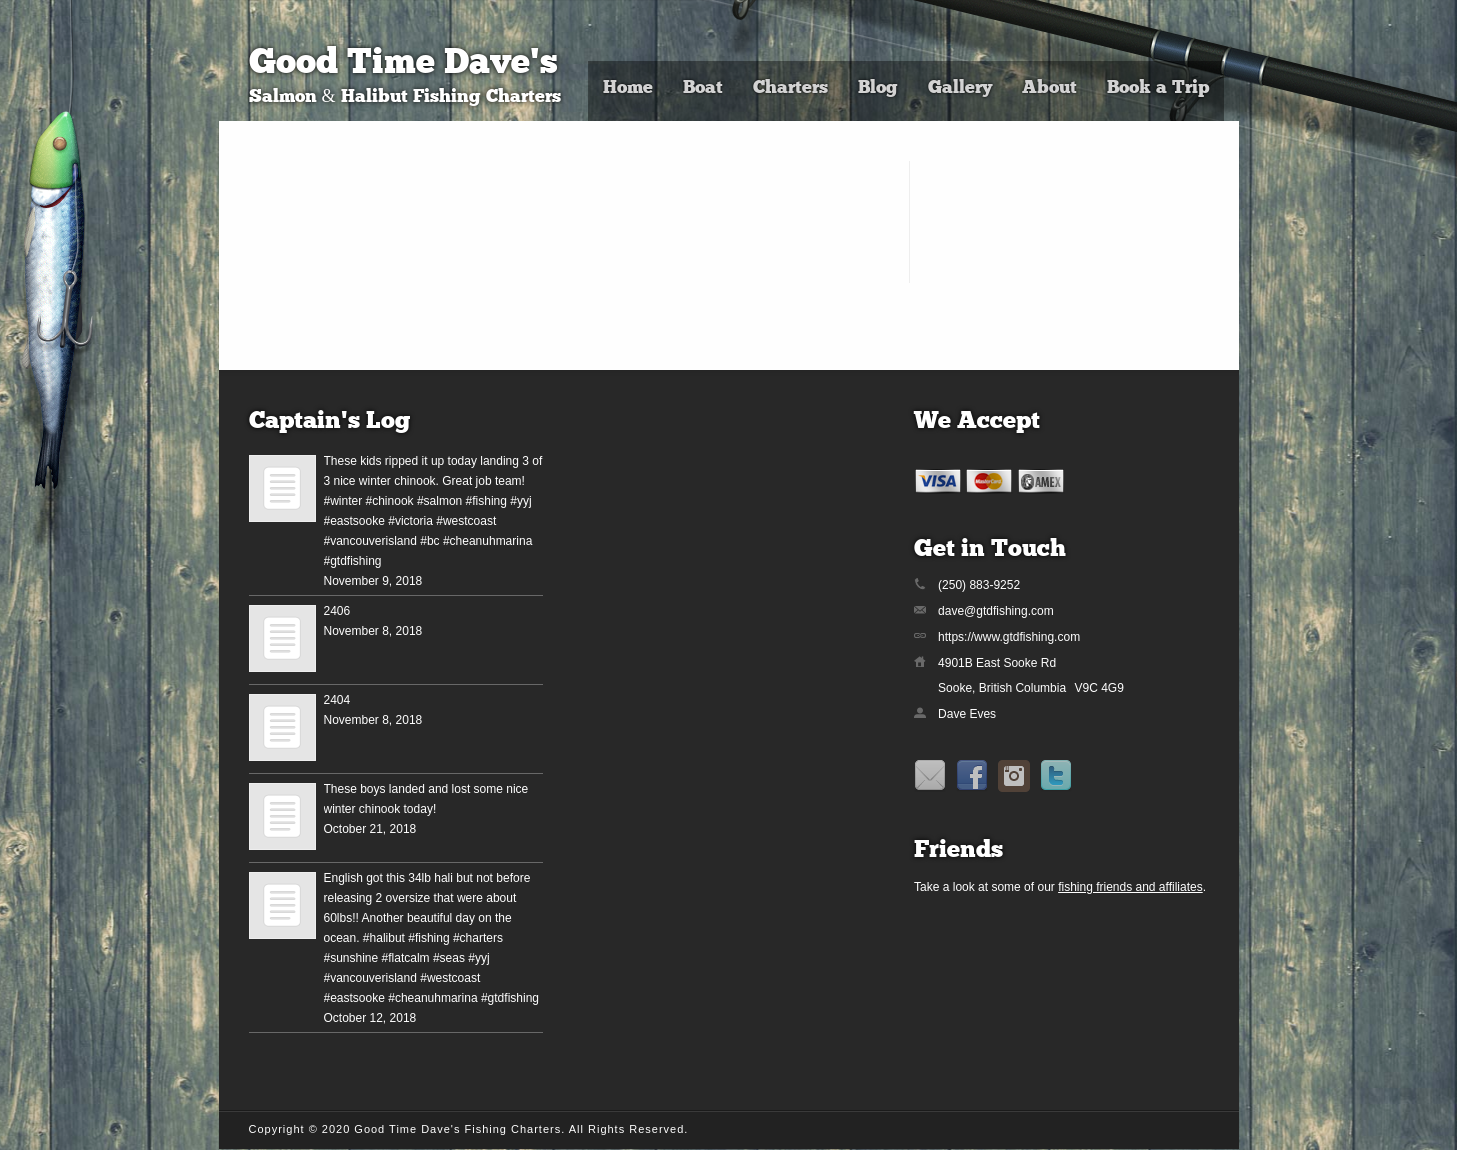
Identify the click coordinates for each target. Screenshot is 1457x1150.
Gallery (960, 88)
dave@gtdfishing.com (996, 611)
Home (628, 88)
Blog (878, 88)
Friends (958, 851)
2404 (337, 700)
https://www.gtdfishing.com (1009, 637)
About (1049, 88)
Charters (790, 88)
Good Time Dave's (403, 64)
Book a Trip (1158, 88)
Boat (703, 88)
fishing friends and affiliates (1130, 887)
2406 (337, 611)
